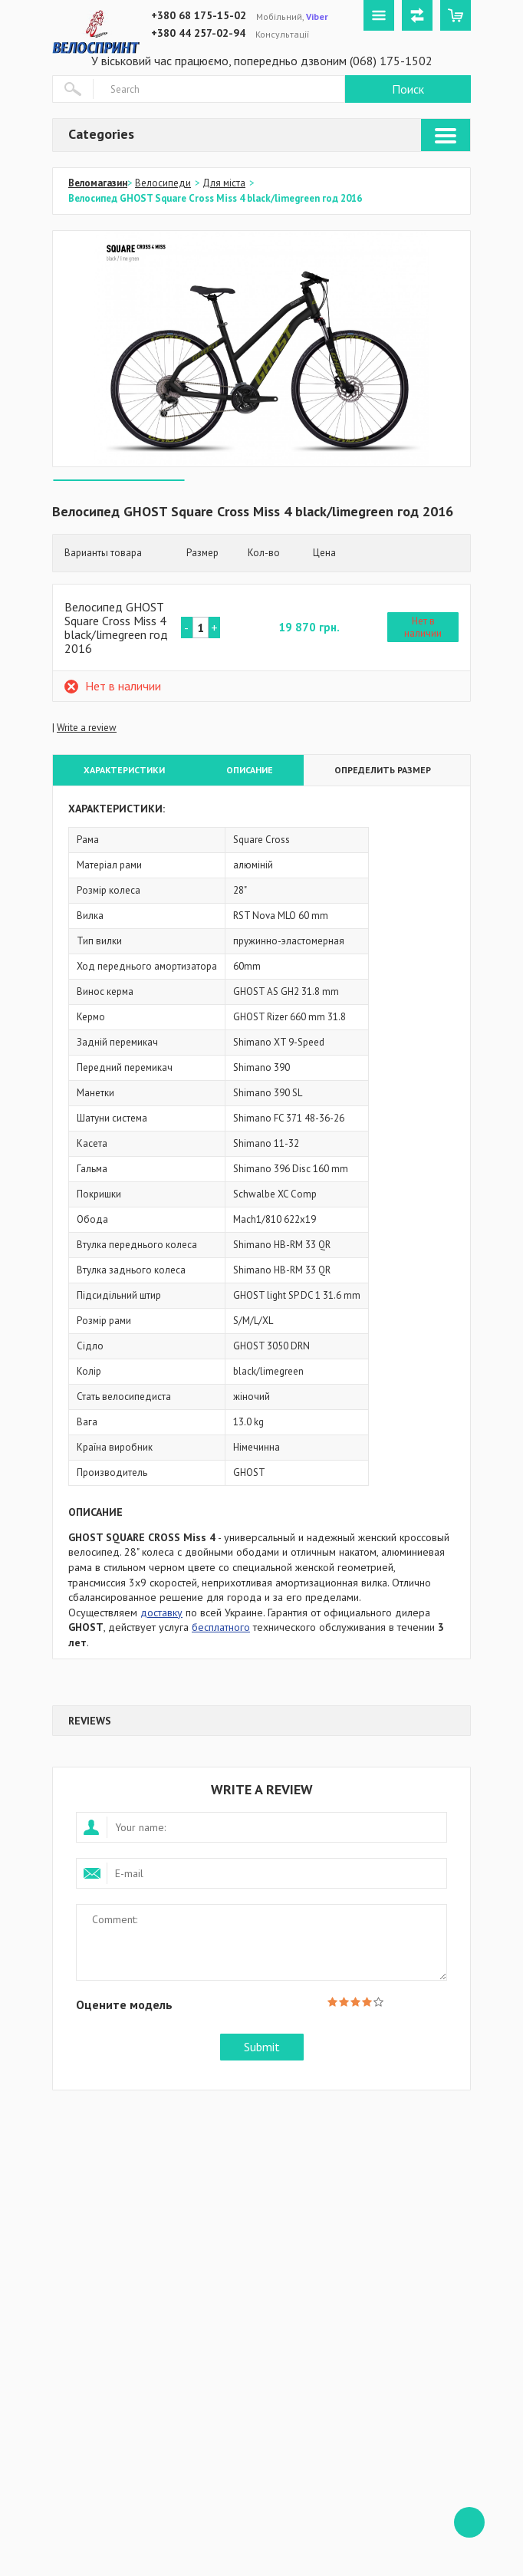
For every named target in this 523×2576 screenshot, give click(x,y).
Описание (249, 770)
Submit (262, 2046)
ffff (469, 2522)
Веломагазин (97, 182)
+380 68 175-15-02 (198, 15)
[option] (261, 349)
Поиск (408, 89)
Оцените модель (124, 2004)
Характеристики (124, 770)
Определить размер (382, 770)
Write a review (87, 727)
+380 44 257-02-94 (198, 33)
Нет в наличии (423, 627)
